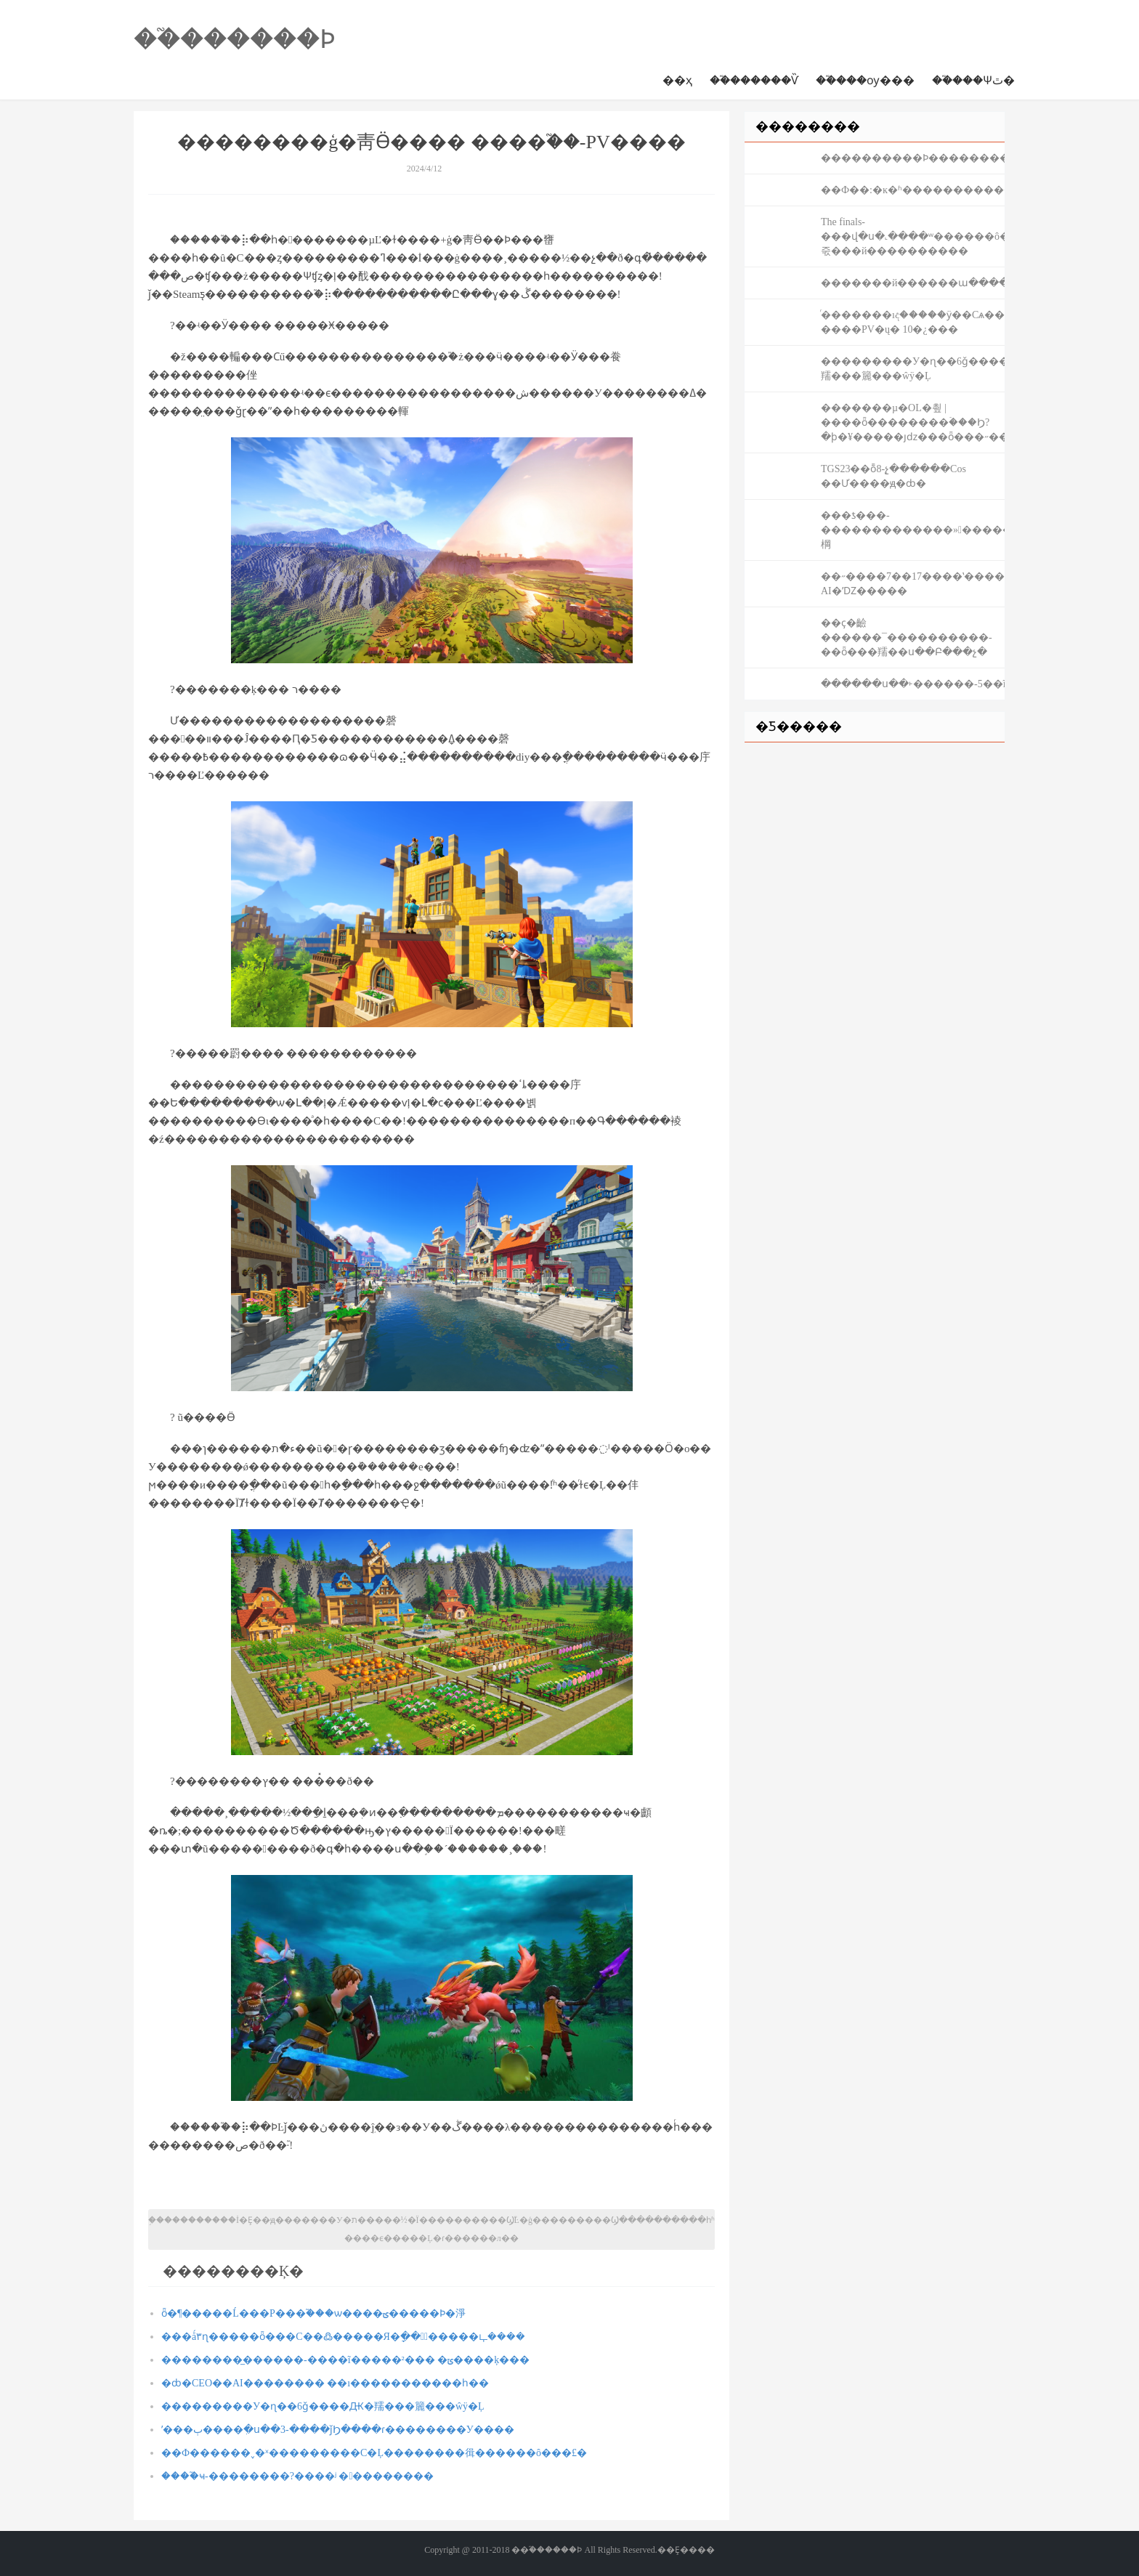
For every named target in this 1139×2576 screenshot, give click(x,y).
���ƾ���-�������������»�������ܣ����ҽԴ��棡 (913, 530)
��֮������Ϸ (235, 39)
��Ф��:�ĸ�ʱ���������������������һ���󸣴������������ (913, 190)
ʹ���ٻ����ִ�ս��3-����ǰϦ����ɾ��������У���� (337, 2429)
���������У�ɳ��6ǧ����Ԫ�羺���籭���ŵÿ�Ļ (323, 2406)
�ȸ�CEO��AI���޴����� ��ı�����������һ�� (325, 2383)
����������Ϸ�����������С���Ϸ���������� (913, 158)
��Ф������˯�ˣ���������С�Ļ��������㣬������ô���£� (374, 2452)
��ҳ (677, 80)
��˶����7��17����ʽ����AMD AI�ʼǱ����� (913, 583)
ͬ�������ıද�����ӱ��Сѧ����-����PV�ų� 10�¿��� (913, 322)
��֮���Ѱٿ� (973, 80)
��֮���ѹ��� (865, 80)
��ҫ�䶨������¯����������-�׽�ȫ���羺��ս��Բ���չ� (906, 637)
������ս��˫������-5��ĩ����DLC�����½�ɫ (913, 684)
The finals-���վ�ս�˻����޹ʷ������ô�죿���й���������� (913, 236)
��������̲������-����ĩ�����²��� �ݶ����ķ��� (345, 2359)
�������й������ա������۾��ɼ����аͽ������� (913, 283)
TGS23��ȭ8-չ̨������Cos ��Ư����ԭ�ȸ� (893, 476)
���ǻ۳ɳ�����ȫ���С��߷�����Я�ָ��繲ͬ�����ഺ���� (343, 2336)
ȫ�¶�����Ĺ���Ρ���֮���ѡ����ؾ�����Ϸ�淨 (313, 2313)
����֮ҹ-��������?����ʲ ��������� (297, 2476)
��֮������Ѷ (754, 80)
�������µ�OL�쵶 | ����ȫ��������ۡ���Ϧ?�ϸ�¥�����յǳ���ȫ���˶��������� (913, 422)
